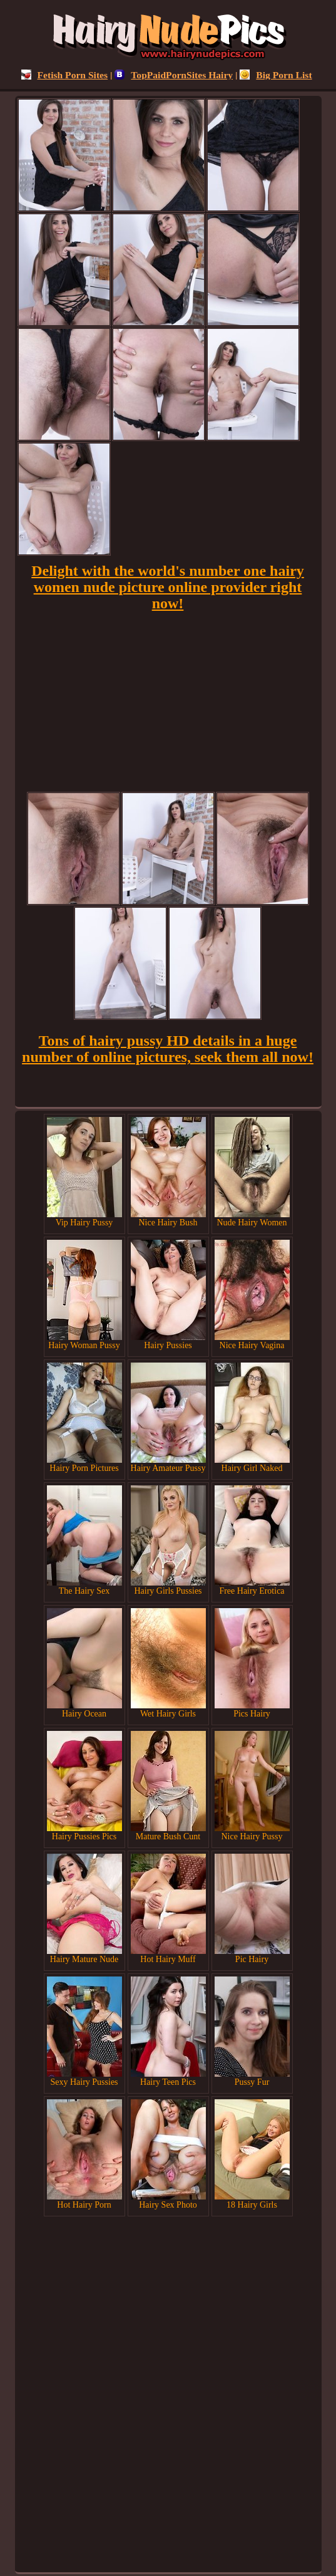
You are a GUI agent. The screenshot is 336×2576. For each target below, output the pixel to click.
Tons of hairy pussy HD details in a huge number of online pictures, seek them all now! (167, 1048)
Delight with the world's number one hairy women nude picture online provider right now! (167, 587)
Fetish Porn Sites (64, 75)
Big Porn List (276, 75)
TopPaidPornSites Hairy (174, 75)
